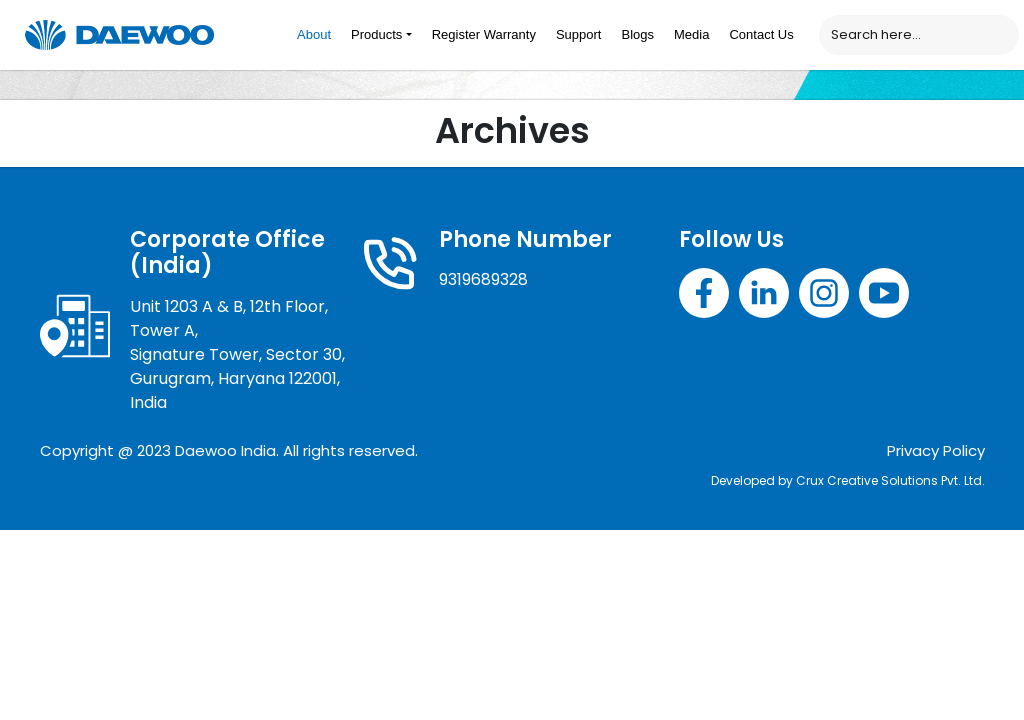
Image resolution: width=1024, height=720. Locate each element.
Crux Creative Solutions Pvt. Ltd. (890, 480)
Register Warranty (484, 34)
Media (691, 34)
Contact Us (761, 34)
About (314, 34)
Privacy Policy (936, 450)
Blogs (637, 34)
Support (579, 34)
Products (376, 34)
